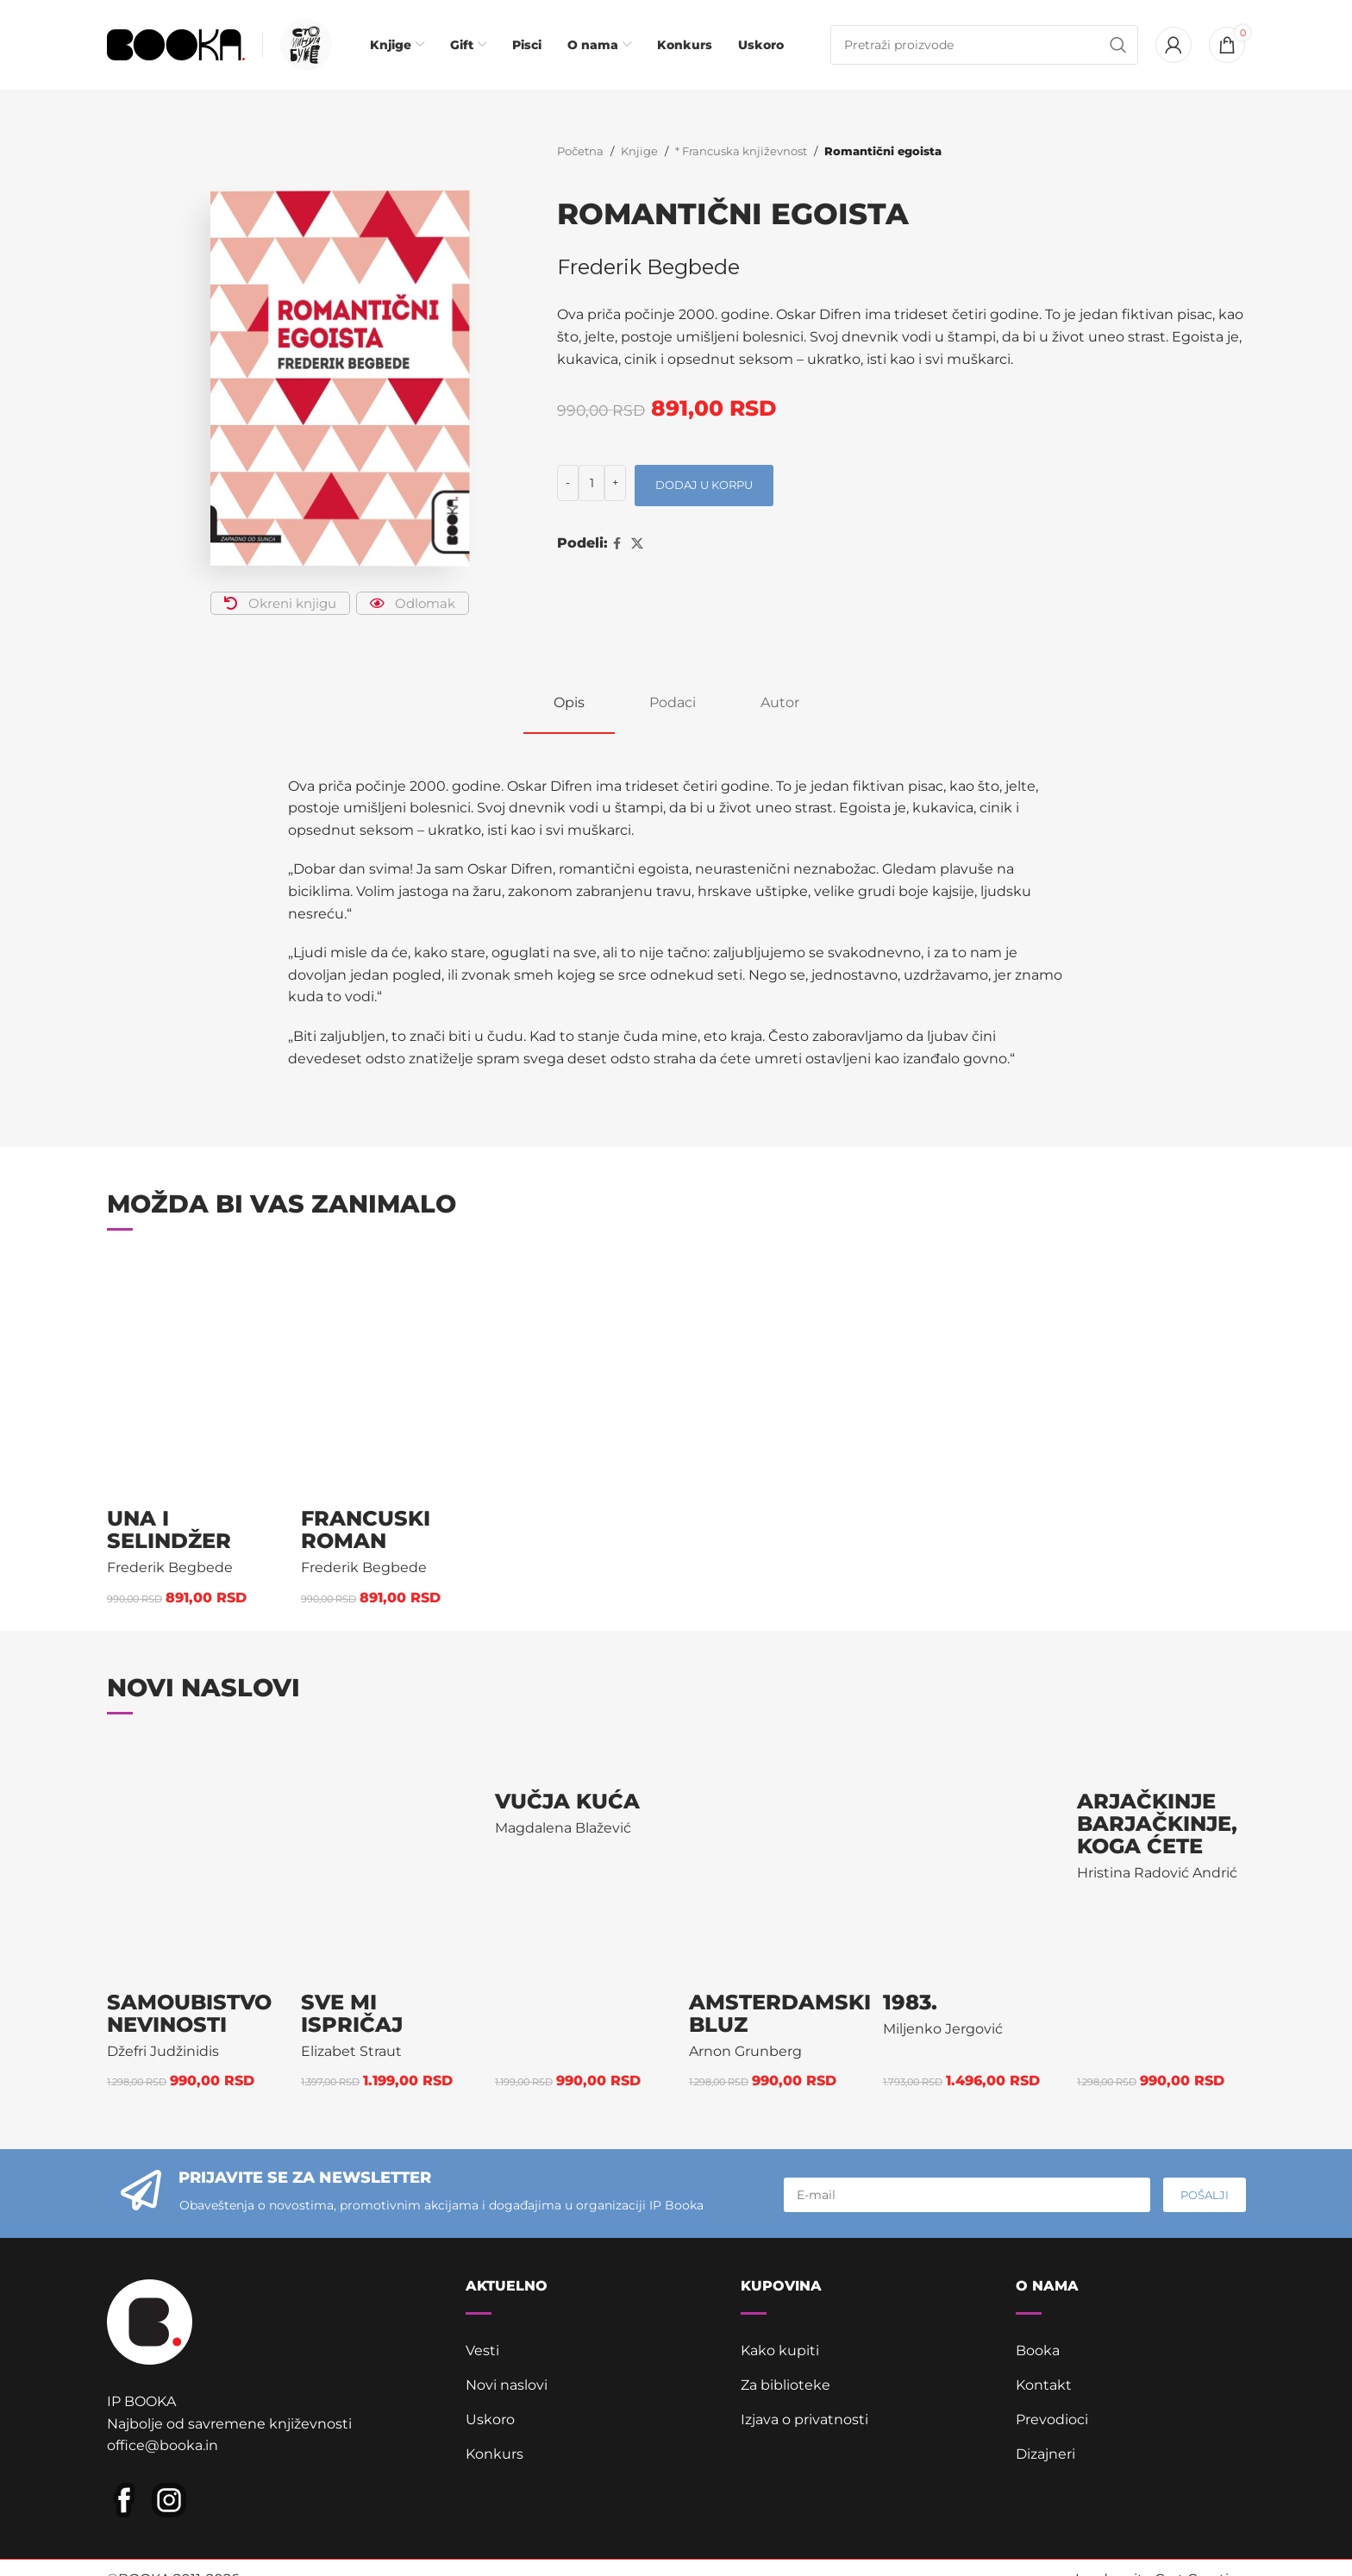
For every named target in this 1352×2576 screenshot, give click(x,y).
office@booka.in (162, 2445)
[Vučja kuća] (579, 1758)
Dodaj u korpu (704, 485)
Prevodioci (1052, 2419)
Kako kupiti (780, 2350)
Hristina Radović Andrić (1157, 1873)
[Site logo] (176, 43)
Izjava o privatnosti (804, 2419)
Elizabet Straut (351, 2051)
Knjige (639, 151)
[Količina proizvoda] (591, 483)
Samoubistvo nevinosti (189, 2013)
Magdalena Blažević (563, 1828)
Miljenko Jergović (943, 2029)
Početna (580, 151)
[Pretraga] (984, 45)
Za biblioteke (785, 2385)
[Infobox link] (302, 45)
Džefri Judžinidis (163, 2051)
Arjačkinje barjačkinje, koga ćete (1157, 1823)
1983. (910, 2002)
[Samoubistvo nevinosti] (191, 1858)
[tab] (569, 702)
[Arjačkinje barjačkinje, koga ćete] (1161, 1758)
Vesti (482, 2350)
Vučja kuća (567, 1801)
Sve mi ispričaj (352, 2013)
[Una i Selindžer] (191, 1375)
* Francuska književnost (741, 151)
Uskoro (490, 2419)
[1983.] (967, 1858)
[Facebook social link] (617, 543)
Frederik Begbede (648, 266)
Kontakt (1044, 2385)
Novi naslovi (507, 2385)
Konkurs (494, 2454)
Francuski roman (365, 1529)
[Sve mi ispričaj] (385, 1858)
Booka (1038, 2350)
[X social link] (637, 543)
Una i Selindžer (169, 1529)
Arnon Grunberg (745, 2051)
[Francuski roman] (385, 1375)
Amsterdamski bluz (780, 2013)
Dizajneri (1045, 2454)
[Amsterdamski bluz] (773, 1858)
